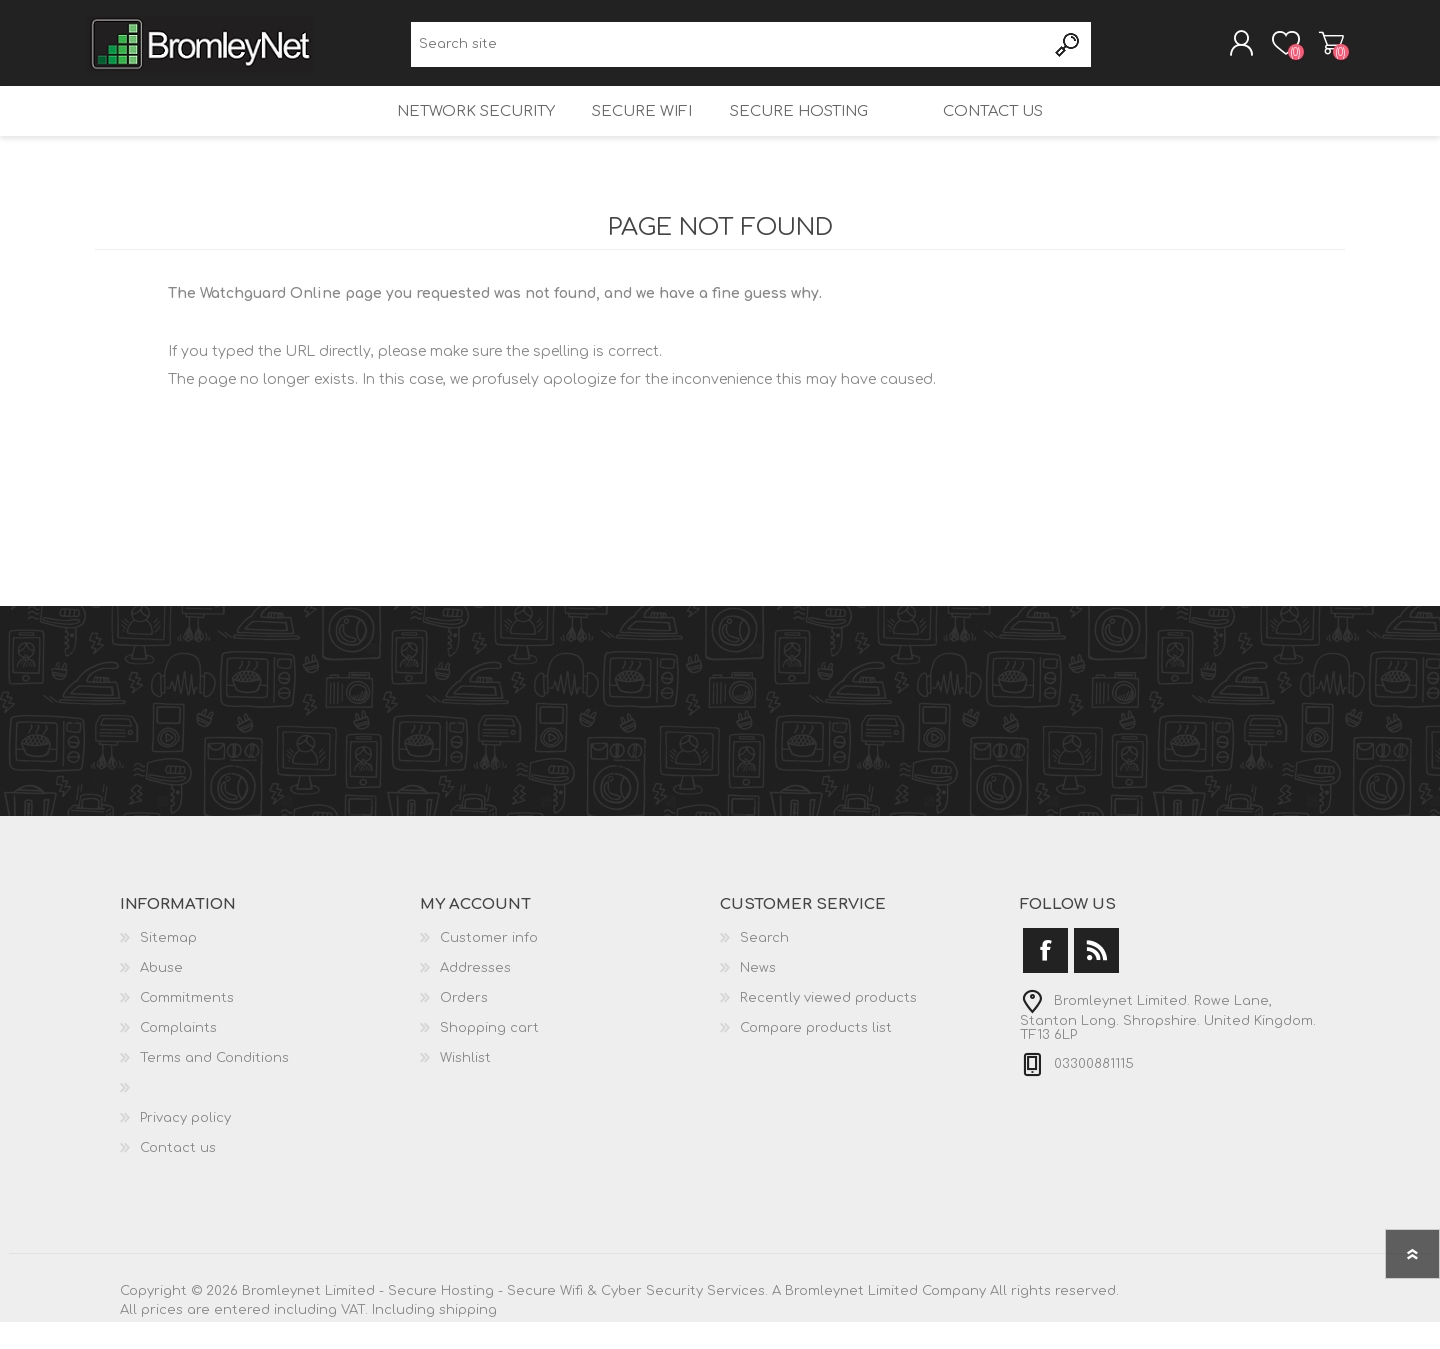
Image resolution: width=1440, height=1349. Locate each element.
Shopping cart (1322, 49)
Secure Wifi (629, 130)
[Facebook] (1045, 977)
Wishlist (465, 1085)
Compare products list (816, 1055)
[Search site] (728, 50)
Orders (464, 1025)
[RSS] (1096, 977)
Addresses (475, 995)
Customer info (489, 965)
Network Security (456, 130)
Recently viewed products (828, 1025)
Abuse (161, 995)
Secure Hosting (794, 130)
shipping (468, 1337)
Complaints (178, 1055)
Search (1068, 50)
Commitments (187, 1025)
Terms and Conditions (214, 1085)
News (758, 995)
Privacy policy (185, 1145)
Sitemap (168, 965)
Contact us (1010, 130)
